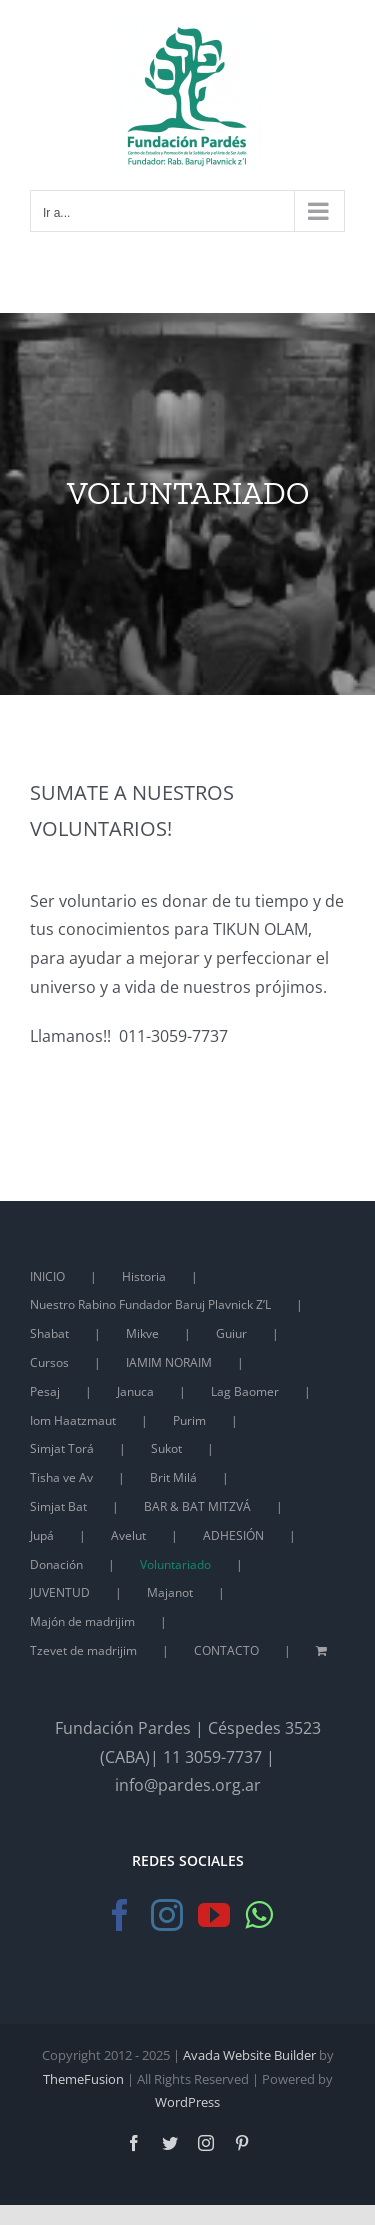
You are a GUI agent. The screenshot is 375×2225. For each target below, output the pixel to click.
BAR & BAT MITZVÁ (197, 1506)
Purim (189, 1420)
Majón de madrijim (82, 1621)
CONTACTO (226, 1650)
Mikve (142, 1333)
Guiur (231, 1333)
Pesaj (45, 1391)
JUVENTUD (60, 1592)
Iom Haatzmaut (73, 1420)
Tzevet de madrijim (83, 1650)
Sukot (166, 1448)
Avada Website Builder (249, 2055)
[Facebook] (120, 1915)
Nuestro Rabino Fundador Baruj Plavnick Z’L (150, 1304)
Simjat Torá (62, 1448)
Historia (144, 1276)
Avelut (128, 1535)
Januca (135, 1391)
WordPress (187, 2102)
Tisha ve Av (61, 1477)
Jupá (42, 1535)
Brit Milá (173, 1477)
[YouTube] (214, 1915)
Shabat (49, 1333)
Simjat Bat (58, 1506)
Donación (56, 1564)
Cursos (49, 1362)
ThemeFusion (83, 2079)
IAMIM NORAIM (169, 1362)
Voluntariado (175, 1564)
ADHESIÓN (233, 1535)
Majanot (170, 1592)
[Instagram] (167, 1915)
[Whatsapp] (258, 1915)
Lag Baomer (245, 1391)
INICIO (47, 1276)
